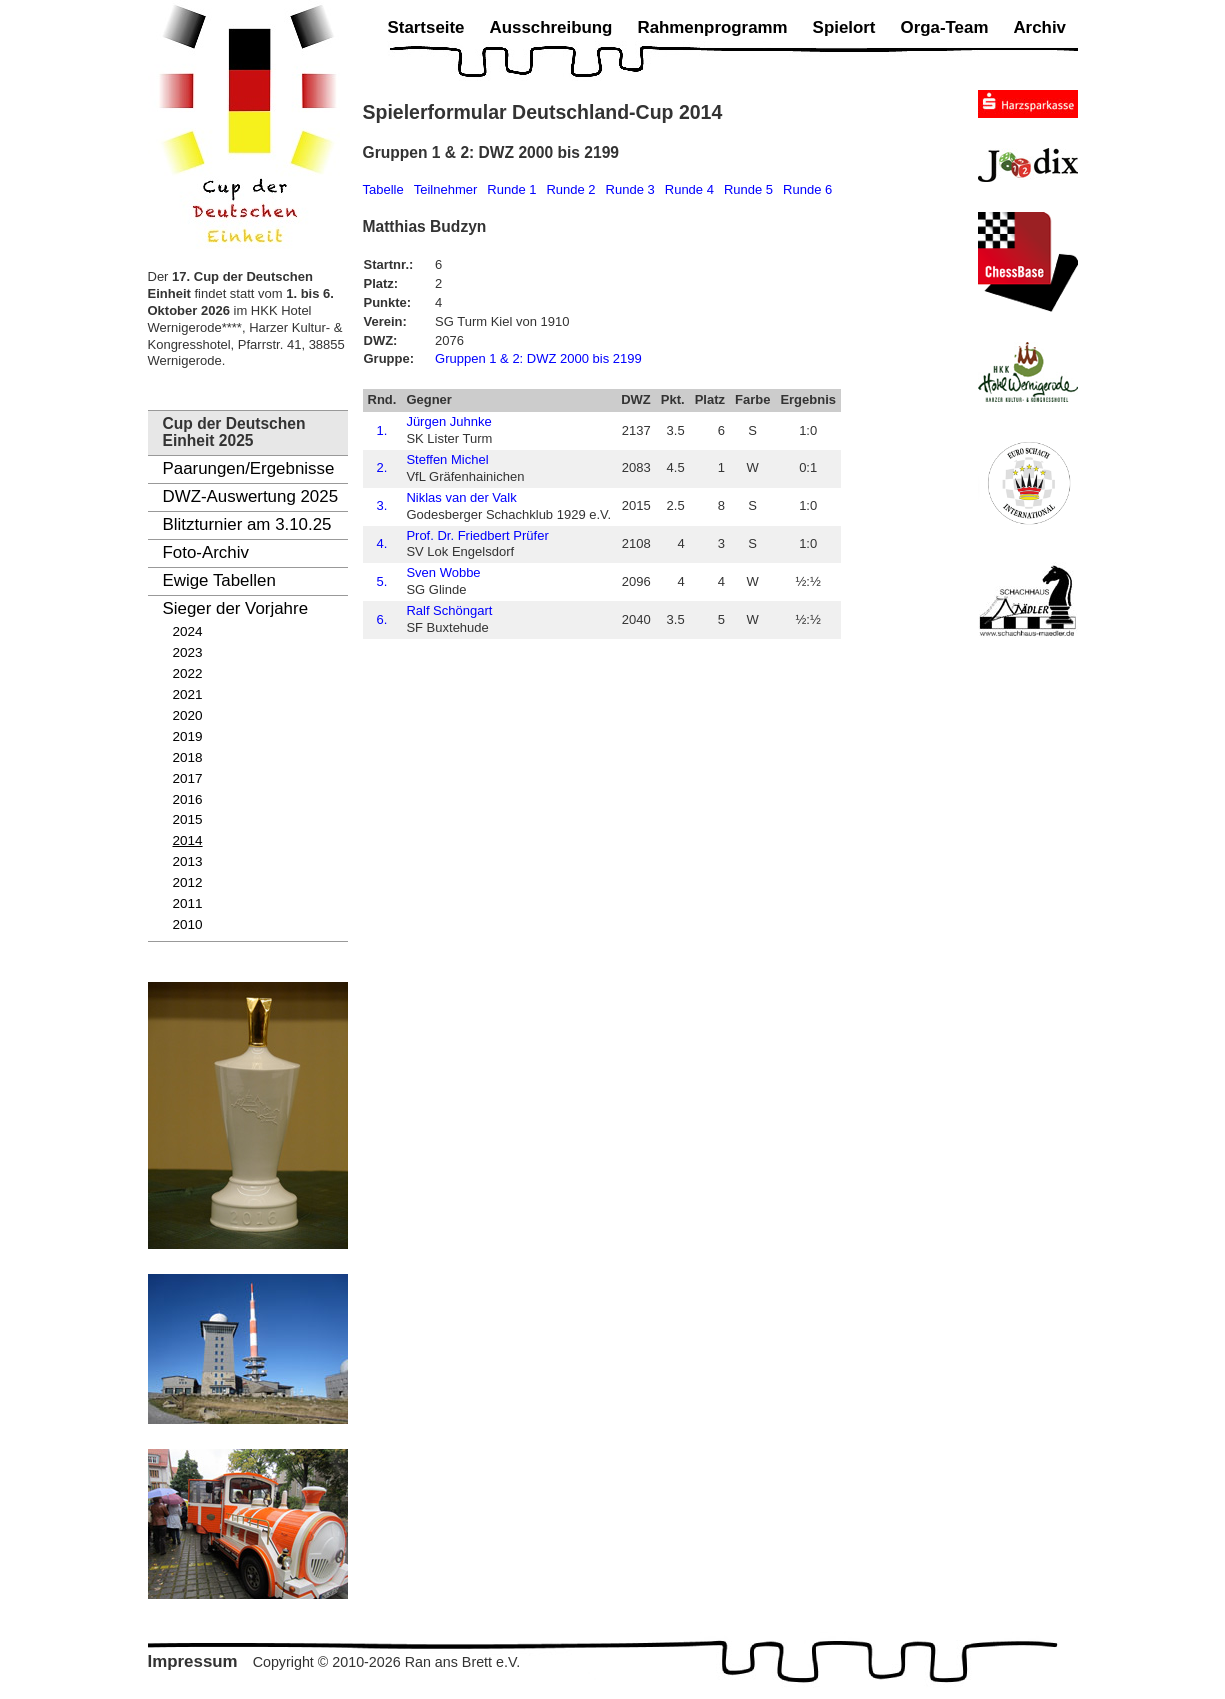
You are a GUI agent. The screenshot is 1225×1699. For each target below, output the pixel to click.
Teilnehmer (446, 189)
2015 (188, 819)
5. (382, 581)
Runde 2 (570, 189)
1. (382, 430)
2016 (188, 799)
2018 (188, 757)
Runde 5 (748, 189)
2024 (188, 631)
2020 (188, 715)
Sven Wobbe (443, 572)
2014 (188, 840)
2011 (188, 903)
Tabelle (383, 189)
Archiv (1039, 27)
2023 (188, 652)
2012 (188, 882)
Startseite (426, 27)
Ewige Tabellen (219, 580)
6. (382, 619)
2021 (188, 694)
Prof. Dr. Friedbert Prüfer (477, 535)
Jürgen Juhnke (448, 421)
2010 (188, 924)
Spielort (844, 27)
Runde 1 (511, 189)
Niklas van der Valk (461, 497)
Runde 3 (630, 189)
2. (382, 467)
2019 (188, 736)
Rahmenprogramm (712, 27)
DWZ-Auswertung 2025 (251, 496)
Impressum (193, 1661)
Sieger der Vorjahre (236, 608)
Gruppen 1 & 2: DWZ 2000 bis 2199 (538, 358)
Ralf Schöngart (449, 610)
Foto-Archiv (206, 552)
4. (382, 543)
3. (382, 505)
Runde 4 (689, 189)
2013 (188, 861)
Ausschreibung (550, 27)
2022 (188, 673)
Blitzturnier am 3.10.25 (247, 524)
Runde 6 (807, 189)
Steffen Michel (447, 459)
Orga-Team (945, 27)
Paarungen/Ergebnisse (249, 468)
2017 (188, 778)
